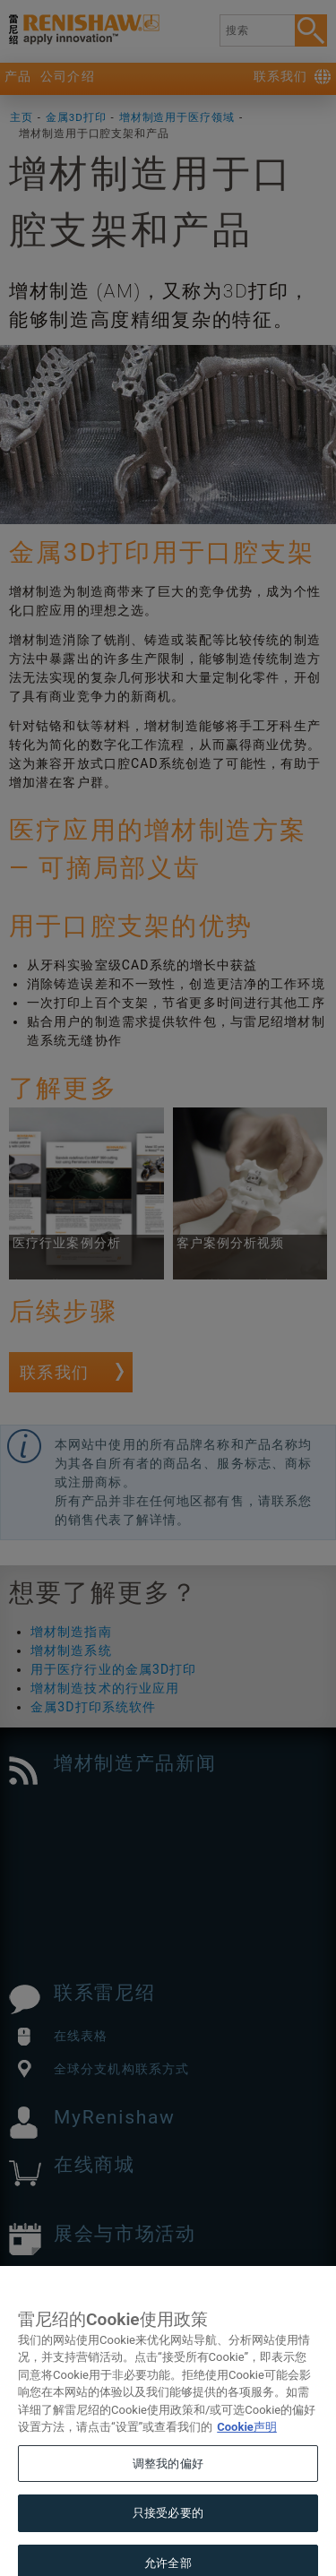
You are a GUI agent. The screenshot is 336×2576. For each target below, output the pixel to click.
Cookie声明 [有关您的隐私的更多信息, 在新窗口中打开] (247, 2448)
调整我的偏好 (168, 2485)
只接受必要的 (168, 2534)
